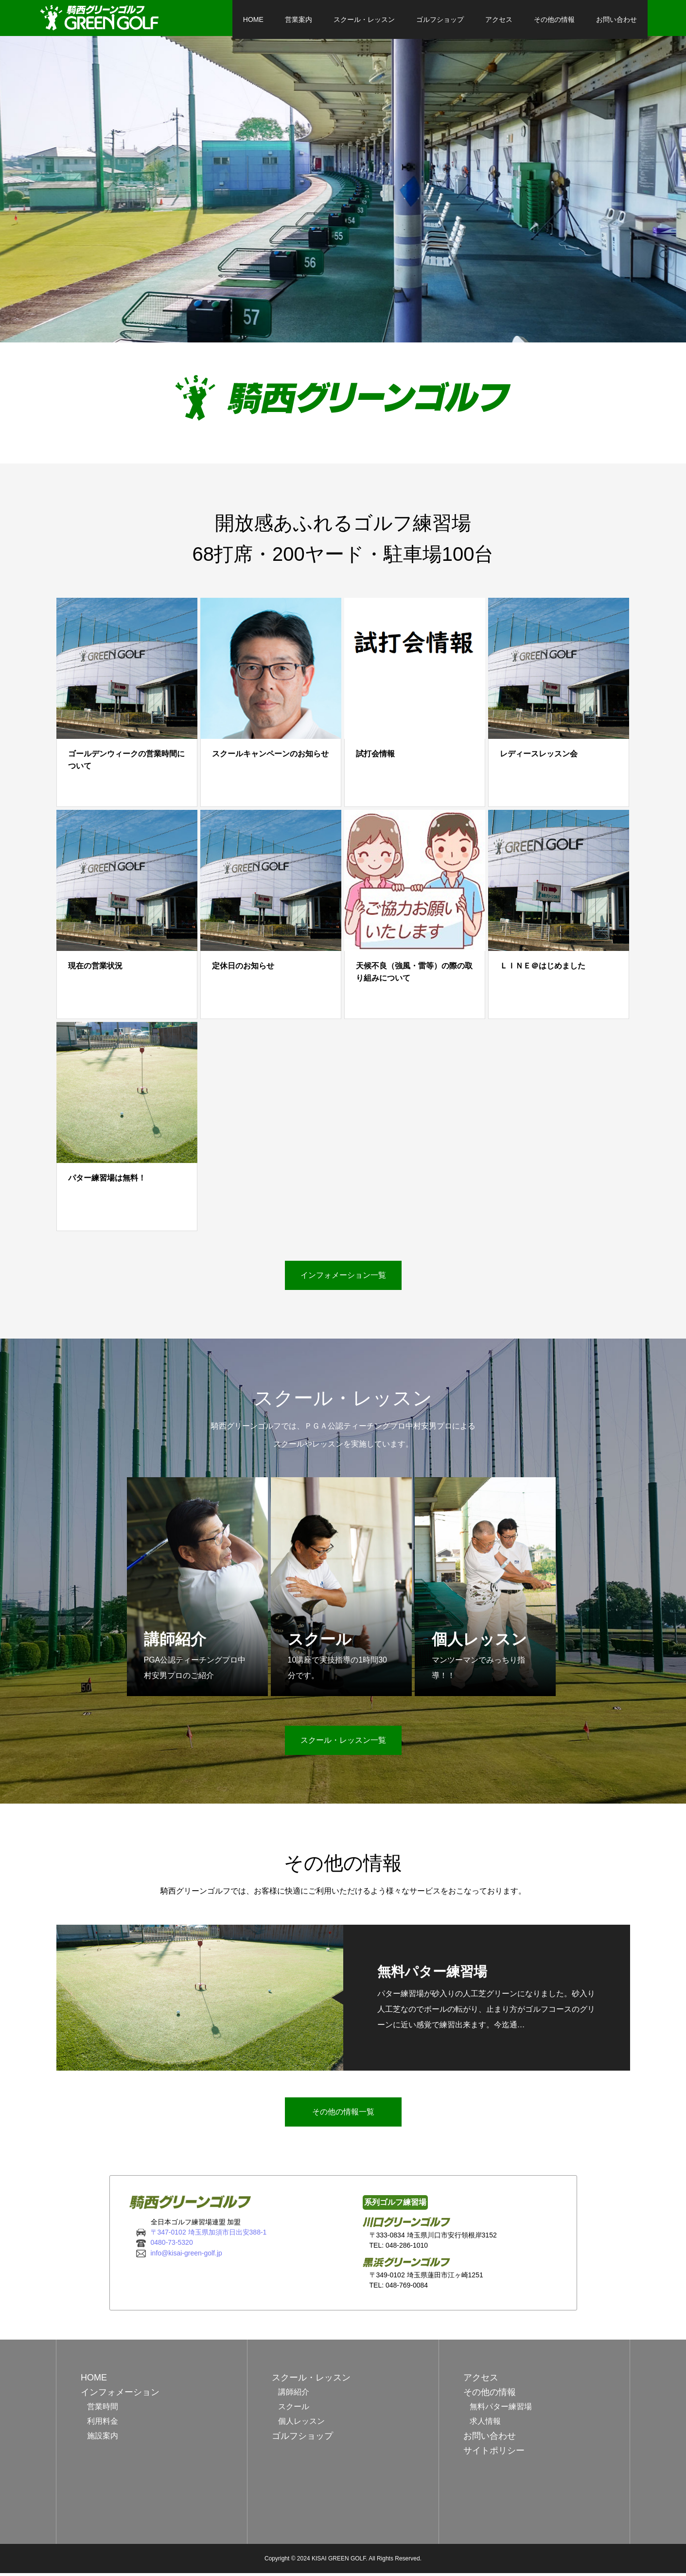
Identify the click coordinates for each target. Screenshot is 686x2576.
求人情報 (485, 2424)
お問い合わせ (599, 19)
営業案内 (281, 19)
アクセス (481, 19)
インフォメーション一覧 (343, 1278)
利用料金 (102, 2424)
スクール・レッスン (346, 19)
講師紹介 (293, 2395)
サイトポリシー (494, 2453)
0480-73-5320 (172, 2246)
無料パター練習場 (501, 2409)
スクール (293, 2409)
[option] (343, 192)
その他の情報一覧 (343, 2115)
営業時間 (102, 2409)
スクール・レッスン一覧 (343, 1743)
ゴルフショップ (422, 19)
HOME (236, 19)
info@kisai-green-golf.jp (186, 2256)
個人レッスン (301, 2424)
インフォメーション (120, 2395)
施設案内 (102, 2438)
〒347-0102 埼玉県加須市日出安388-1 (209, 2235)
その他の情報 (536, 19)
